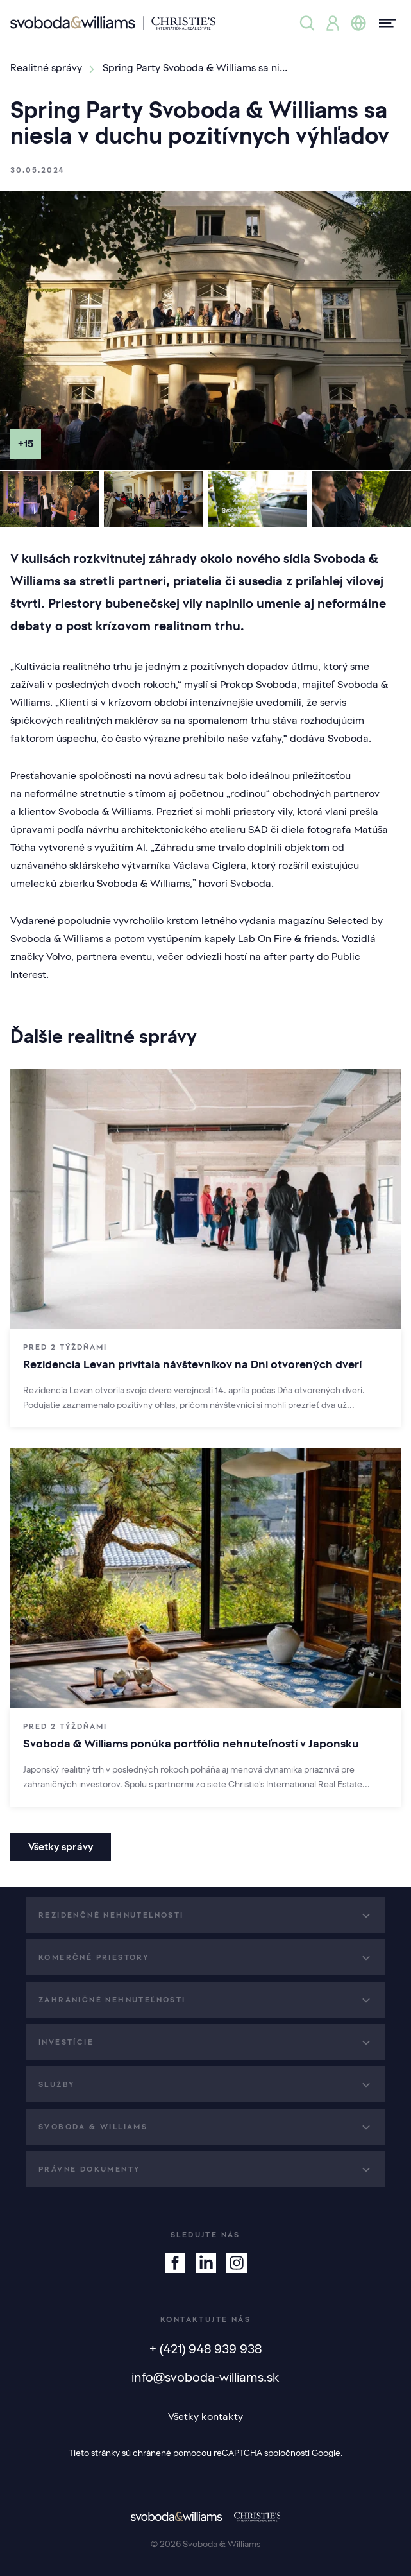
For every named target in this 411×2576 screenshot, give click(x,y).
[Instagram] (236, 2263)
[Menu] (383, 23)
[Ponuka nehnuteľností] (307, 23)
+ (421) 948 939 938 (205, 2349)
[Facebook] (175, 2263)
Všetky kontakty (205, 2417)
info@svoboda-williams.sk (205, 2377)
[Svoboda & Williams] (112, 23)
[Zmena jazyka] (358, 23)
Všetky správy (60, 1847)
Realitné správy (46, 68)
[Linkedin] (206, 2263)
